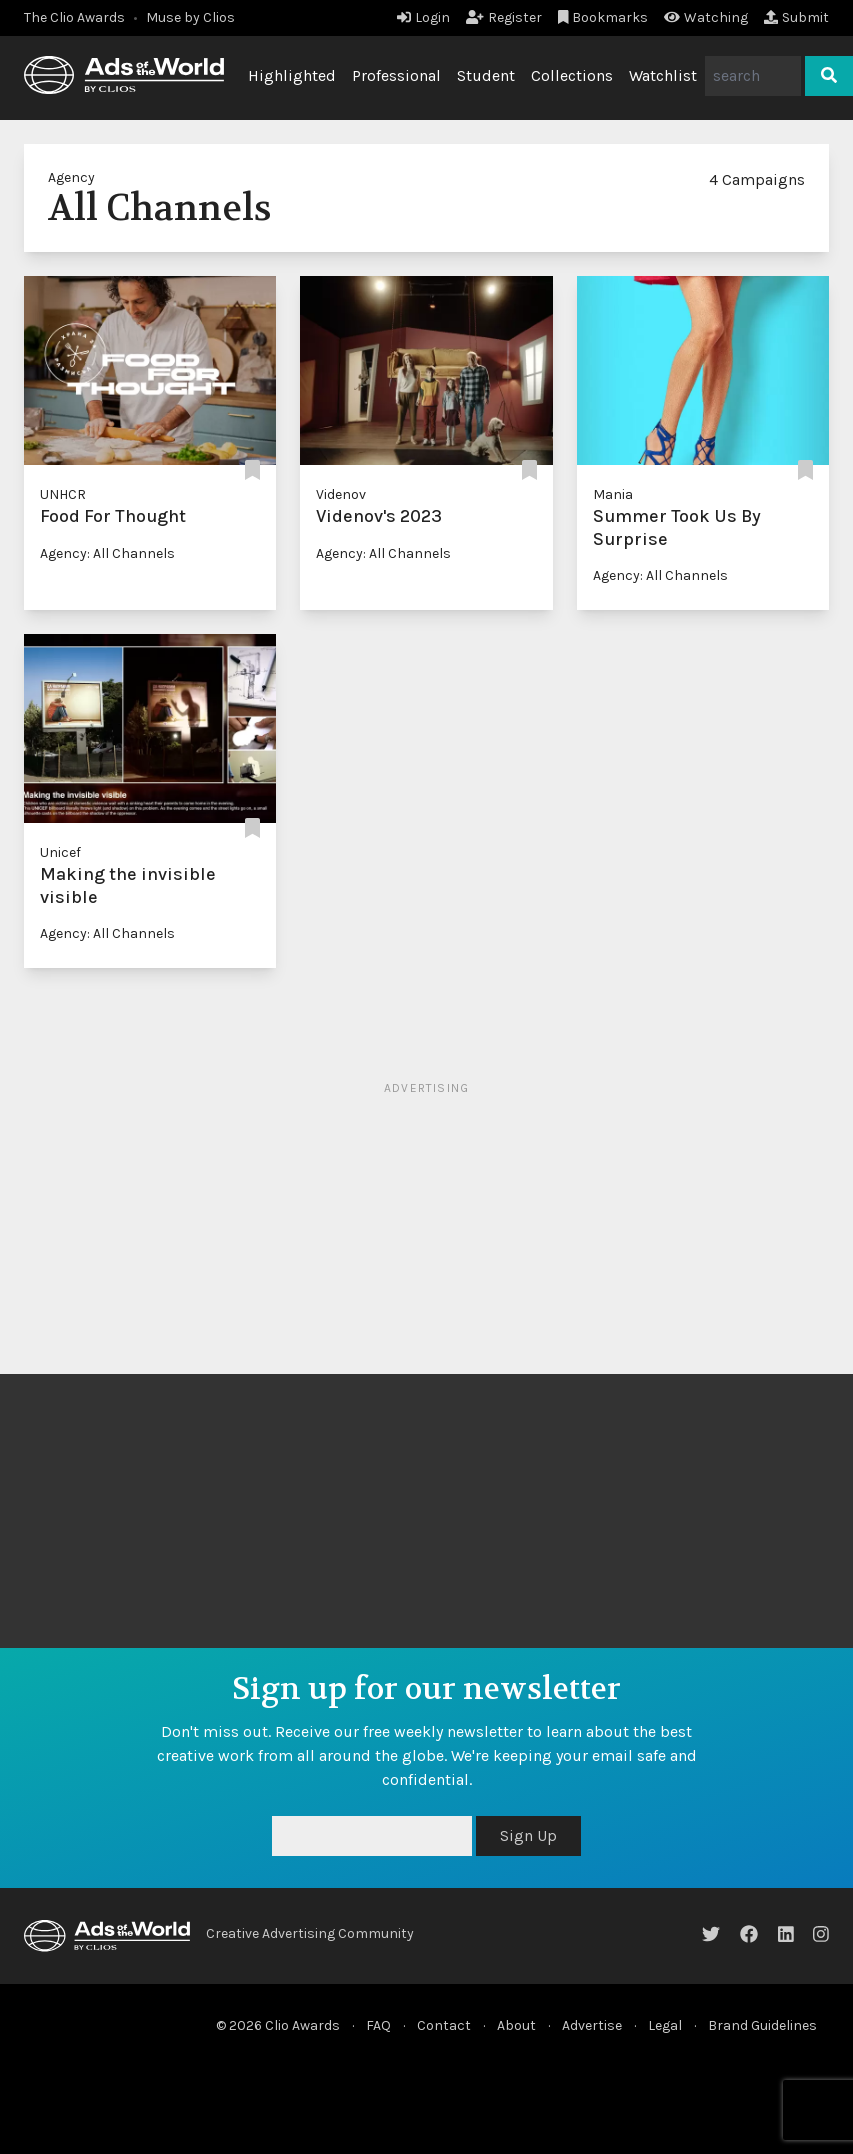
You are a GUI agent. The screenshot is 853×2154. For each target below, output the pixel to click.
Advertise (592, 2025)
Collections (572, 75)
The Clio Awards (74, 17)
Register (504, 17)
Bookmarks (603, 17)
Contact (444, 2025)
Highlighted (292, 75)
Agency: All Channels (107, 553)
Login (423, 17)
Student (486, 75)
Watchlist (663, 75)
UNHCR (63, 494)
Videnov (341, 494)
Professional (396, 75)
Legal (665, 2025)
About (516, 2025)
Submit (796, 17)
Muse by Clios (190, 17)
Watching (706, 17)
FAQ (378, 2025)
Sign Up (528, 1835)
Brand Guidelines (762, 2025)
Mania (613, 494)
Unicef (60, 852)
